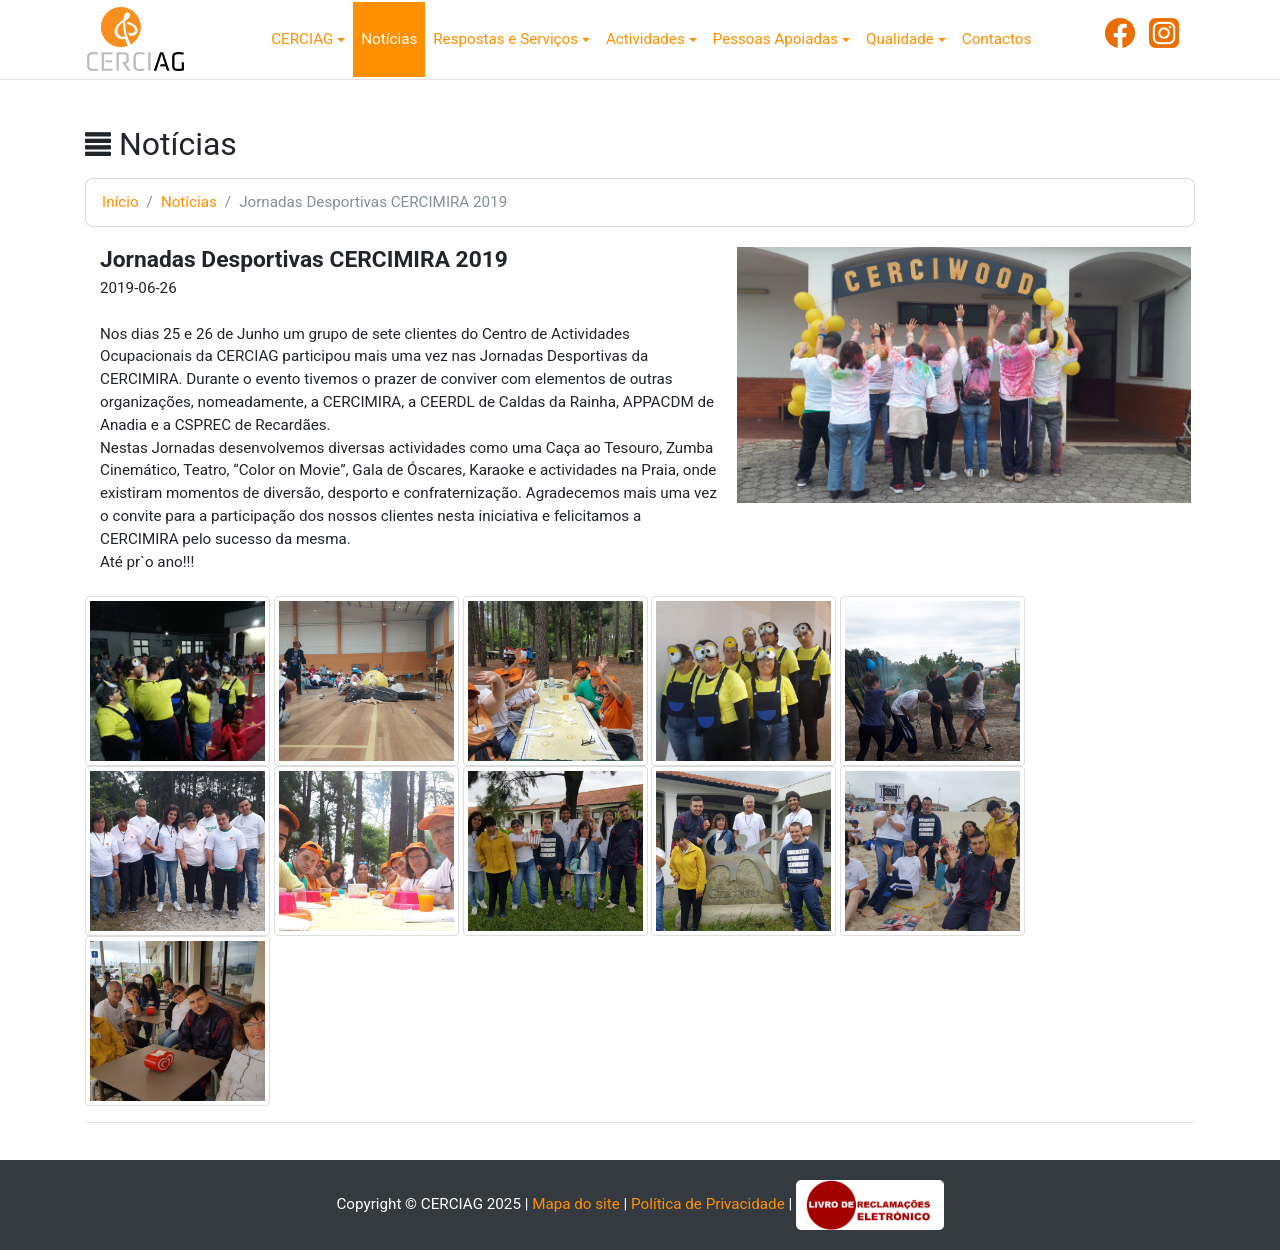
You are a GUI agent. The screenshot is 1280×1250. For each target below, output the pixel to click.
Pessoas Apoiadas (775, 39)
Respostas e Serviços (505, 39)
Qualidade (900, 39)
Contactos (996, 39)
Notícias (389, 39)
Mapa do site (576, 1204)
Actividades (645, 39)
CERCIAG (302, 39)
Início (120, 202)
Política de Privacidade (708, 1204)
